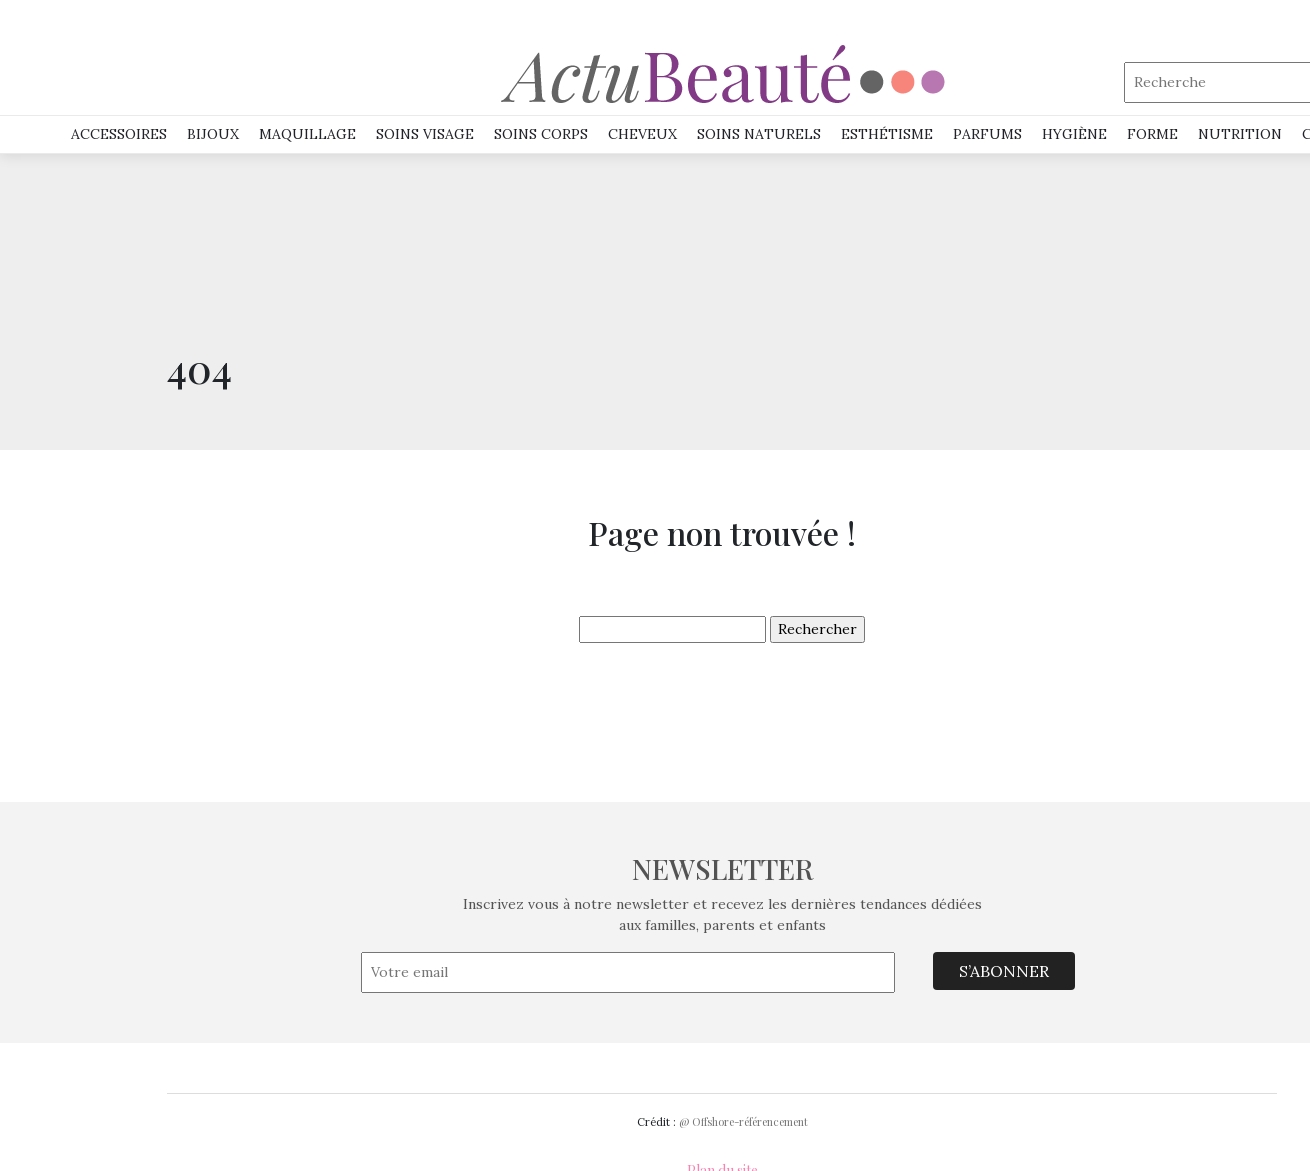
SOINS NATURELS (759, 134)
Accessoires (119, 134)
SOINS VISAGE (425, 134)
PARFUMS (987, 134)
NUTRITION (1240, 134)
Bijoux (213, 134)
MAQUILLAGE (307, 134)
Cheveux (642, 134)
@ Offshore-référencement (743, 1121)
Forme (1152, 134)
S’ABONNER (1004, 971)
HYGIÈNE (1074, 134)
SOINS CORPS (541, 134)
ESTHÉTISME (887, 134)
